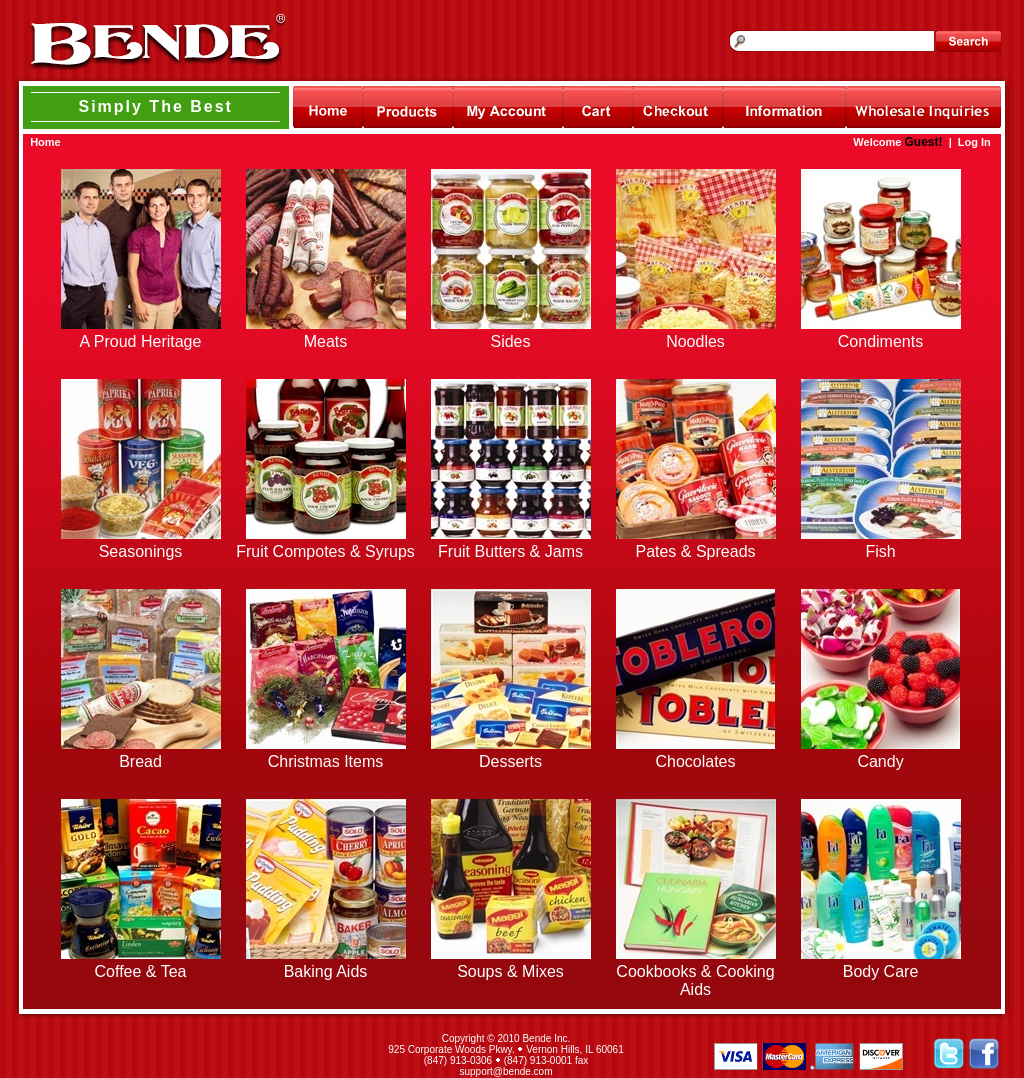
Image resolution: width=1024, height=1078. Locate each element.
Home (45, 142)
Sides (510, 341)
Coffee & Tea (141, 971)
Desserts (510, 761)
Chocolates (695, 761)
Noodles (695, 341)
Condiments (880, 341)
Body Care (881, 971)
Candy (880, 761)
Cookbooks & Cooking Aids (695, 980)
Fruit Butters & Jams (510, 551)
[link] (190, 1054)
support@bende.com (506, 1071)
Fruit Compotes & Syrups (325, 551)
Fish (880, 551)
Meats (326, 341)
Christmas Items (326, 761)
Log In (974, 142)
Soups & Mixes (510, 971)
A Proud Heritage (141, 341)
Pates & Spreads (695, 551)
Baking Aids (326, 971)
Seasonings (141, 551)
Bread (140, 761)
